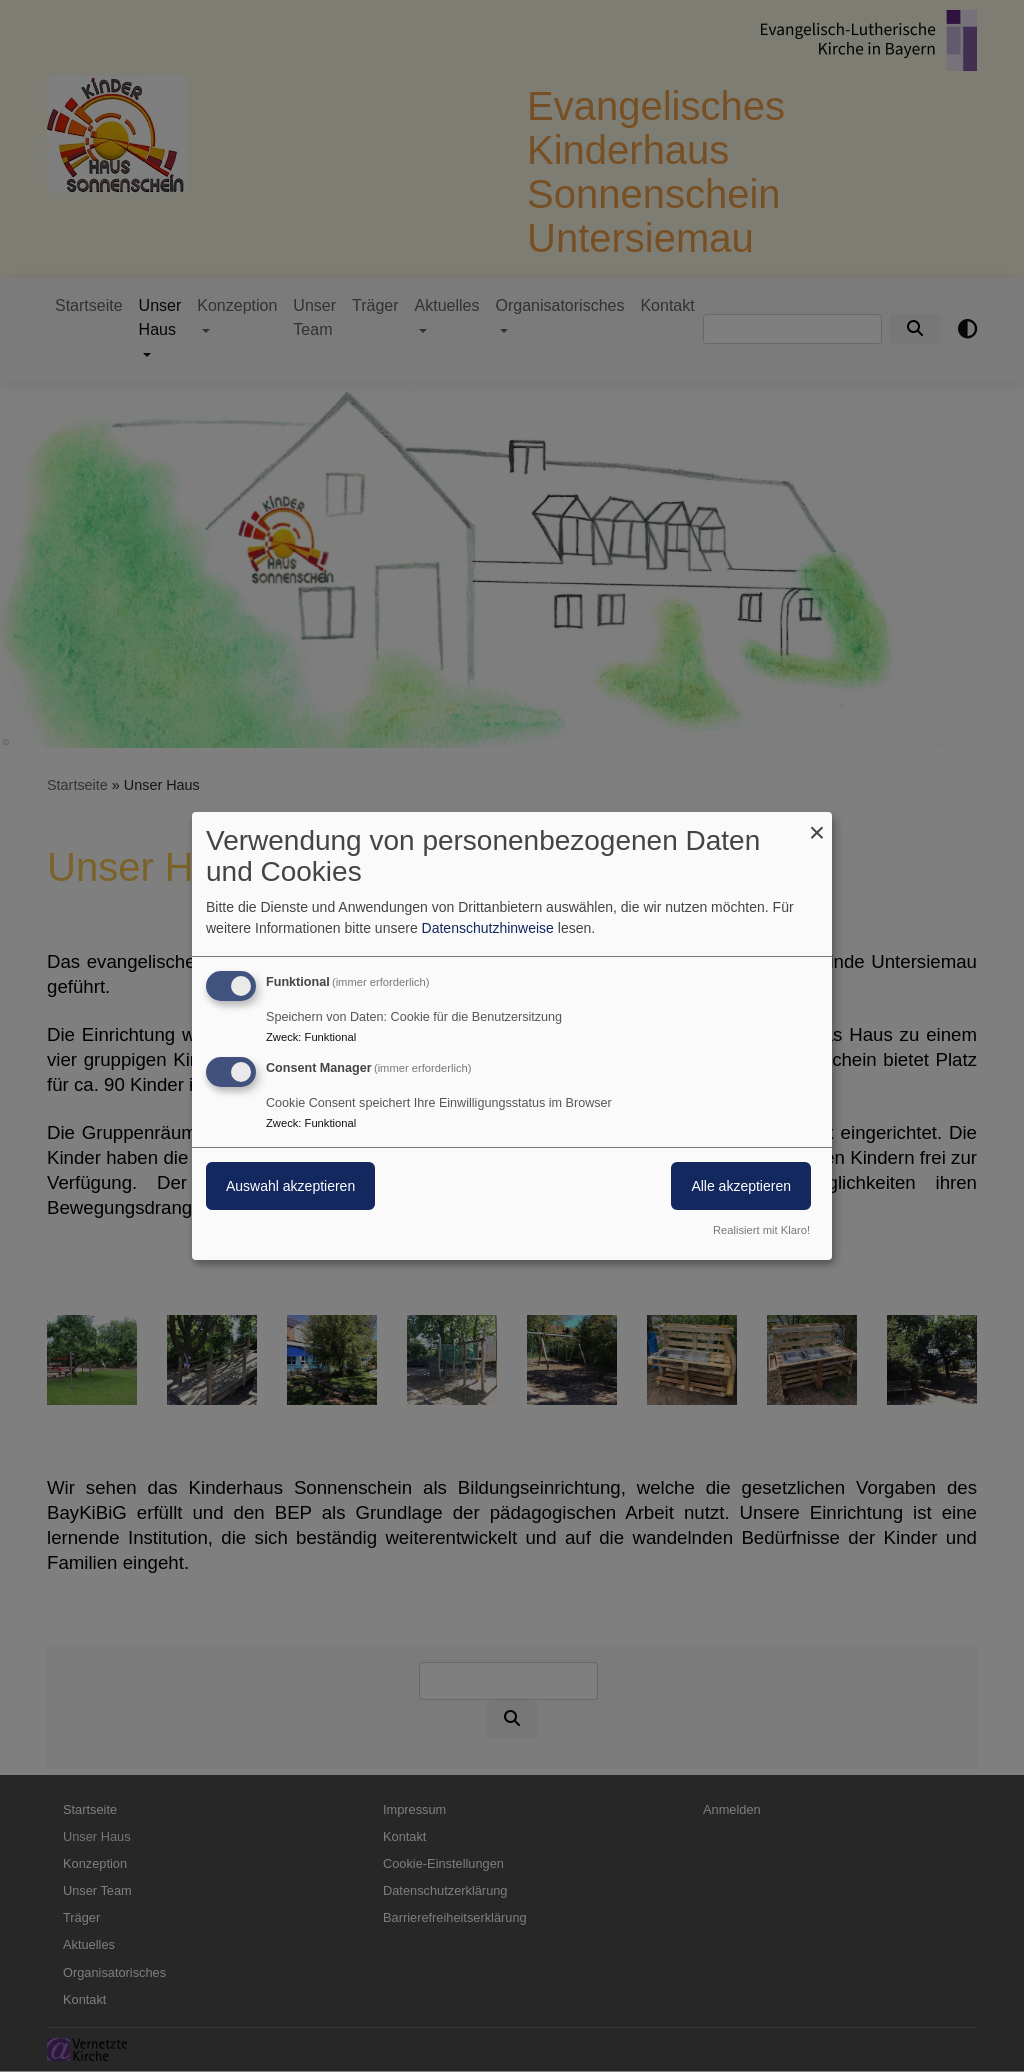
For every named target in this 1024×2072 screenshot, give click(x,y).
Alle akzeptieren (741, 1186)
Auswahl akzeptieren (290, 1186)
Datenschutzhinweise (488, 928)
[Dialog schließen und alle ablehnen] (817, 824)
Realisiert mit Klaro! (761, 1230)
